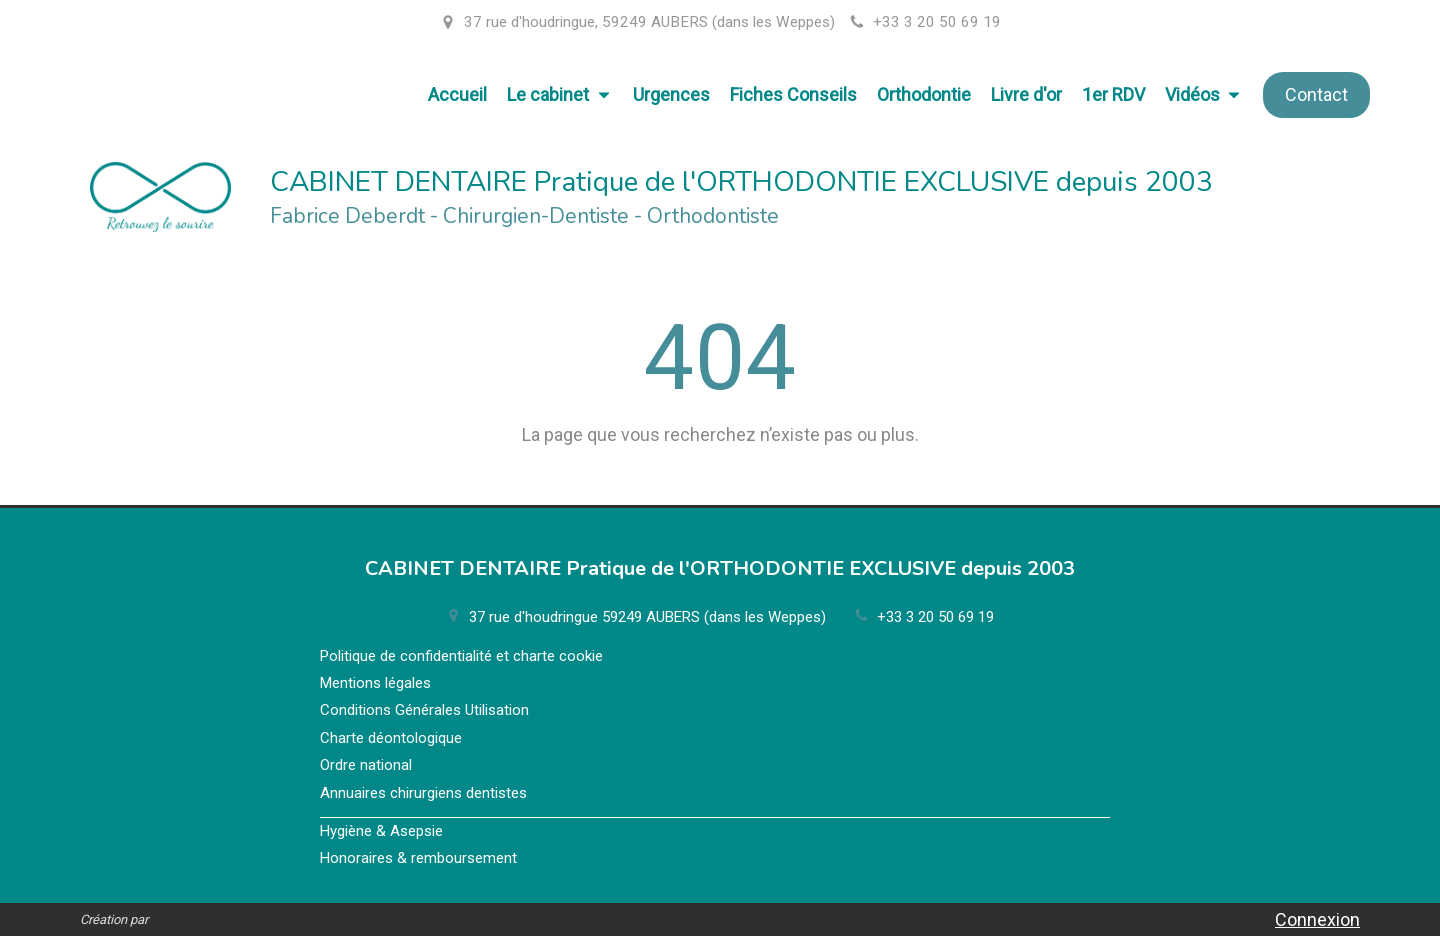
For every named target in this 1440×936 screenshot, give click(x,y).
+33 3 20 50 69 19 (935, 617)
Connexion (1317, 919)
